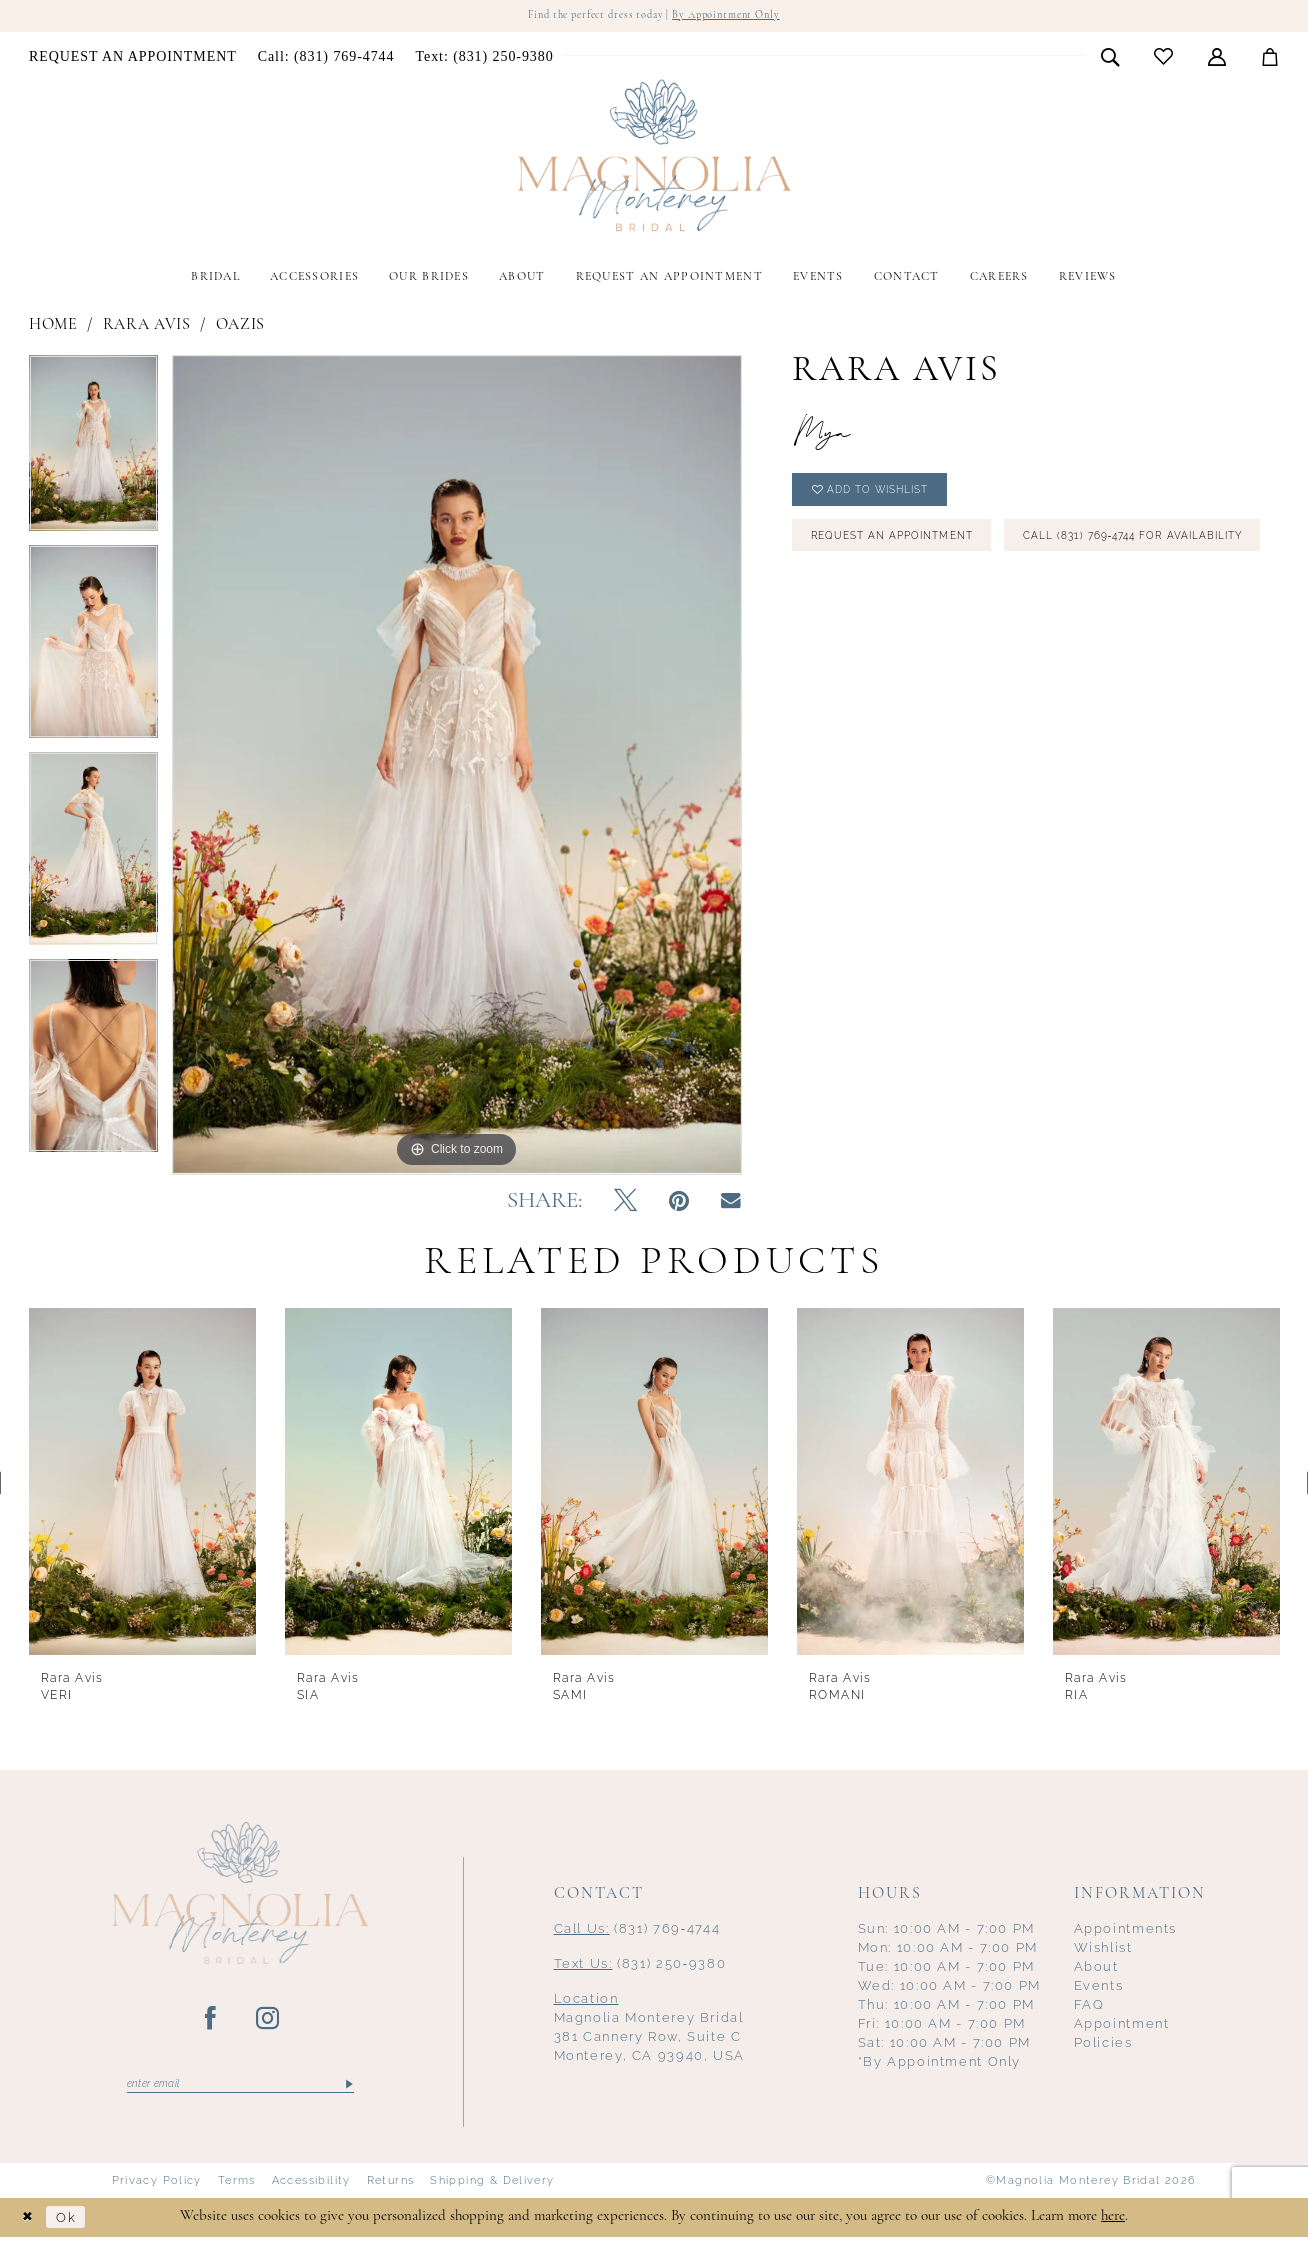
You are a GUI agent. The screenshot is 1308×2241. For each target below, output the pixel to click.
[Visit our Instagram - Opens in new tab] (268, 2021)
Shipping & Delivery (492, 2185)
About (1096, 1968)
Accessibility (311, 2185)
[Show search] (1110, 58)
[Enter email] (240, 2087)
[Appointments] (133, 59)
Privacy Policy (157, 2185)
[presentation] (142, 1484)
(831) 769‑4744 (637, 1930)
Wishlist (1103, 1949)
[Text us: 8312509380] (484, 59)
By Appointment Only (738, 17)
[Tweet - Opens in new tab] (625, 1204)
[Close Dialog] (30, 2221)
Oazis (240, 327)
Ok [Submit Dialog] (74, 2221)
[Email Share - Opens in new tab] (731, 1203)
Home (53, 327)
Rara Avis (147, 327)
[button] (1217, 58)
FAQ (1089, 2006)
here (1113, 2220)
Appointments (1126, 1930)
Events (1099, 1987)
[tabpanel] (93, 452)
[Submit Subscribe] (347, 2087)
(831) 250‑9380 (640, 1965)
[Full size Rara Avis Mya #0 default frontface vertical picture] (457, 766)
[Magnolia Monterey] (654, 158)
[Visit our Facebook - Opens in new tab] (211, 2021)
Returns (391, 2185)
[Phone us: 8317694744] (326, 59)
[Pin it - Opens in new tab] (679, 1204)
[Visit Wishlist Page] (1164, 58)
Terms (237, 2185)
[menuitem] (133, 59)
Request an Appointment (907, 548)
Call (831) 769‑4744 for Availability (942, 600)
